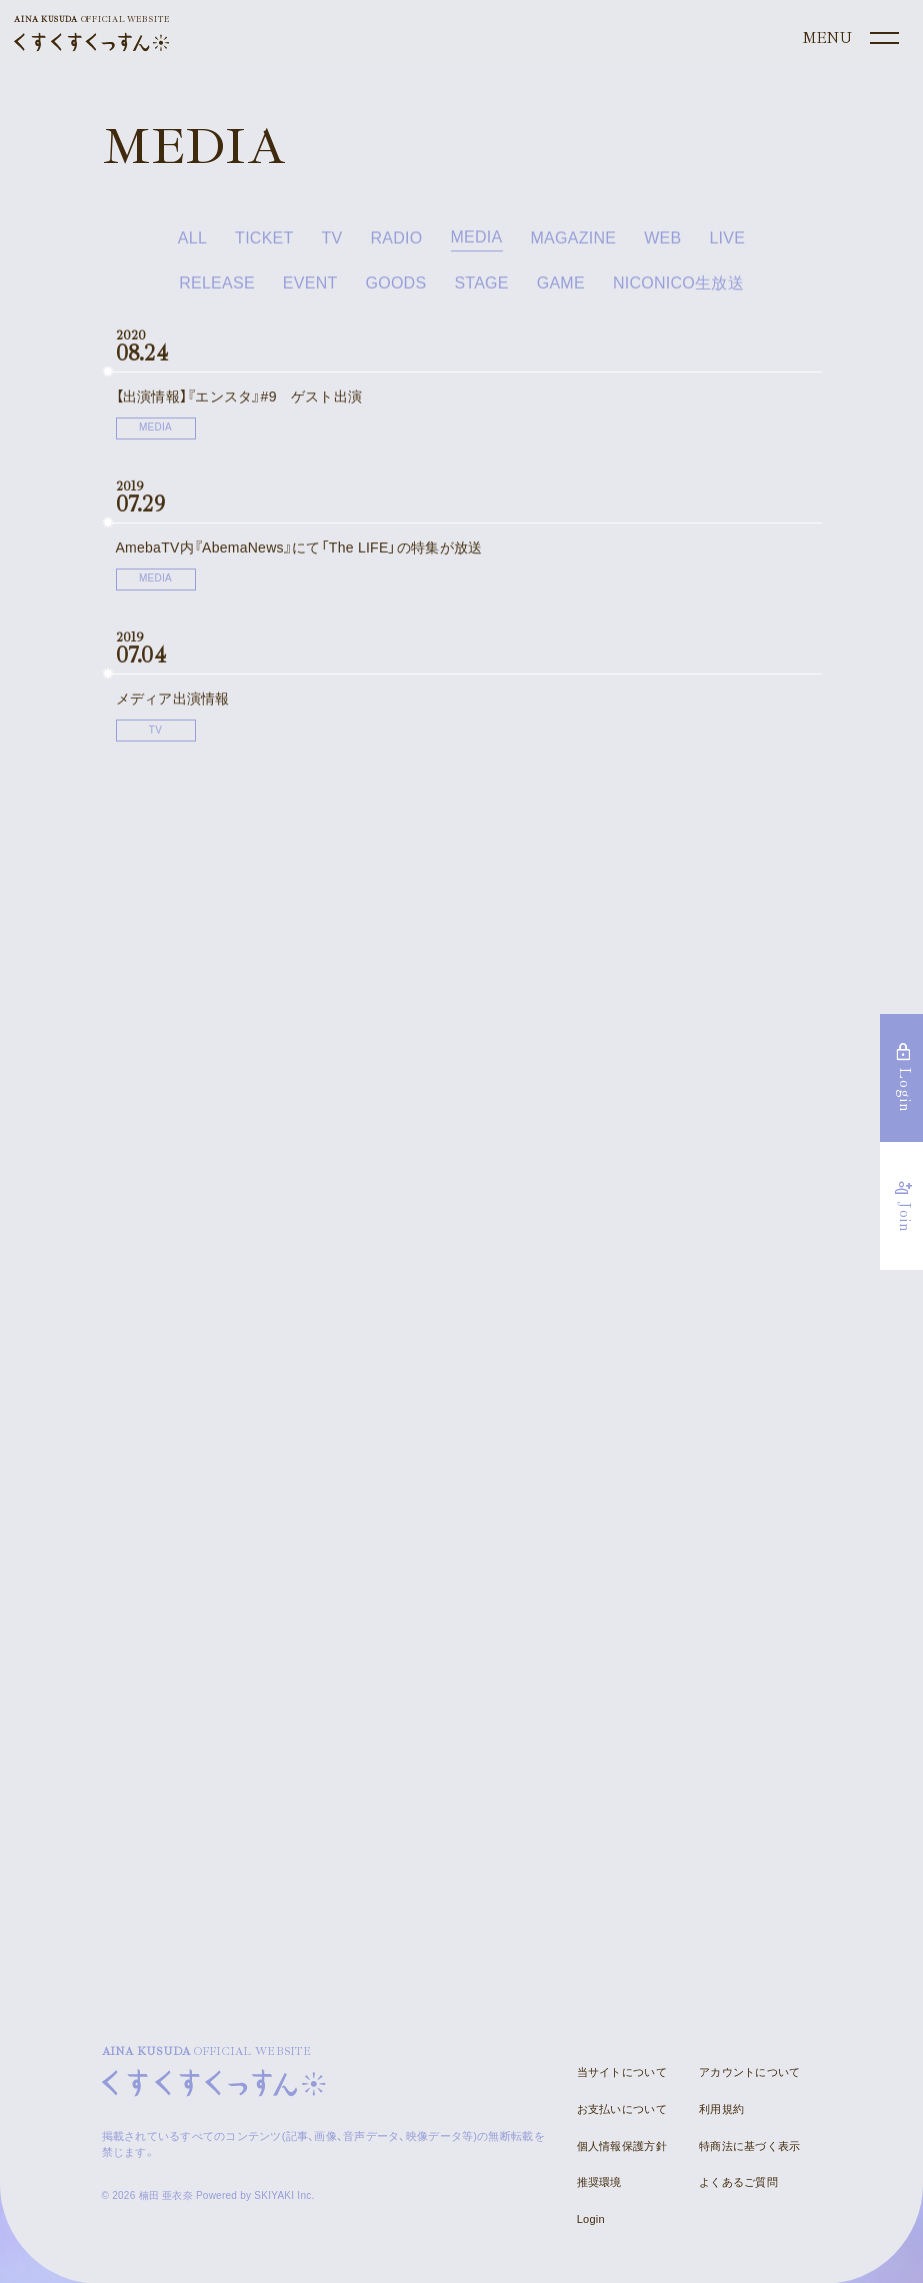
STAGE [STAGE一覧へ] (481, 288)
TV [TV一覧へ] (332, 243)
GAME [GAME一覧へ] (561, 288)
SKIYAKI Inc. (284, 2194)
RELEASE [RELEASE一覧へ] (217, 288)
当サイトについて (622, 2071)
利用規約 (721, 2108)
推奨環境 (599, 2181)
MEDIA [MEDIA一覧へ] (477, 243)
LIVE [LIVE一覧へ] (727, 243)
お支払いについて (622, 2108)
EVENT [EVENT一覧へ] (310, 288)
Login (591, 2218)
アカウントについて (749, 2071)
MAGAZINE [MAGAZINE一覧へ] (574, 243)
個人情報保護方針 (622, 2145)
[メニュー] (849, 39)
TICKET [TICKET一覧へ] (264, 243)
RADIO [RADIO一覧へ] (397, 243)
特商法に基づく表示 (749, 2145)
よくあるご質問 (738, 2181)
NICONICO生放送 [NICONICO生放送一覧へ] (678, 288)
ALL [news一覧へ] (192, 243)
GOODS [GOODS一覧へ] (396, 288)
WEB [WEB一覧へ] (662, 243)
